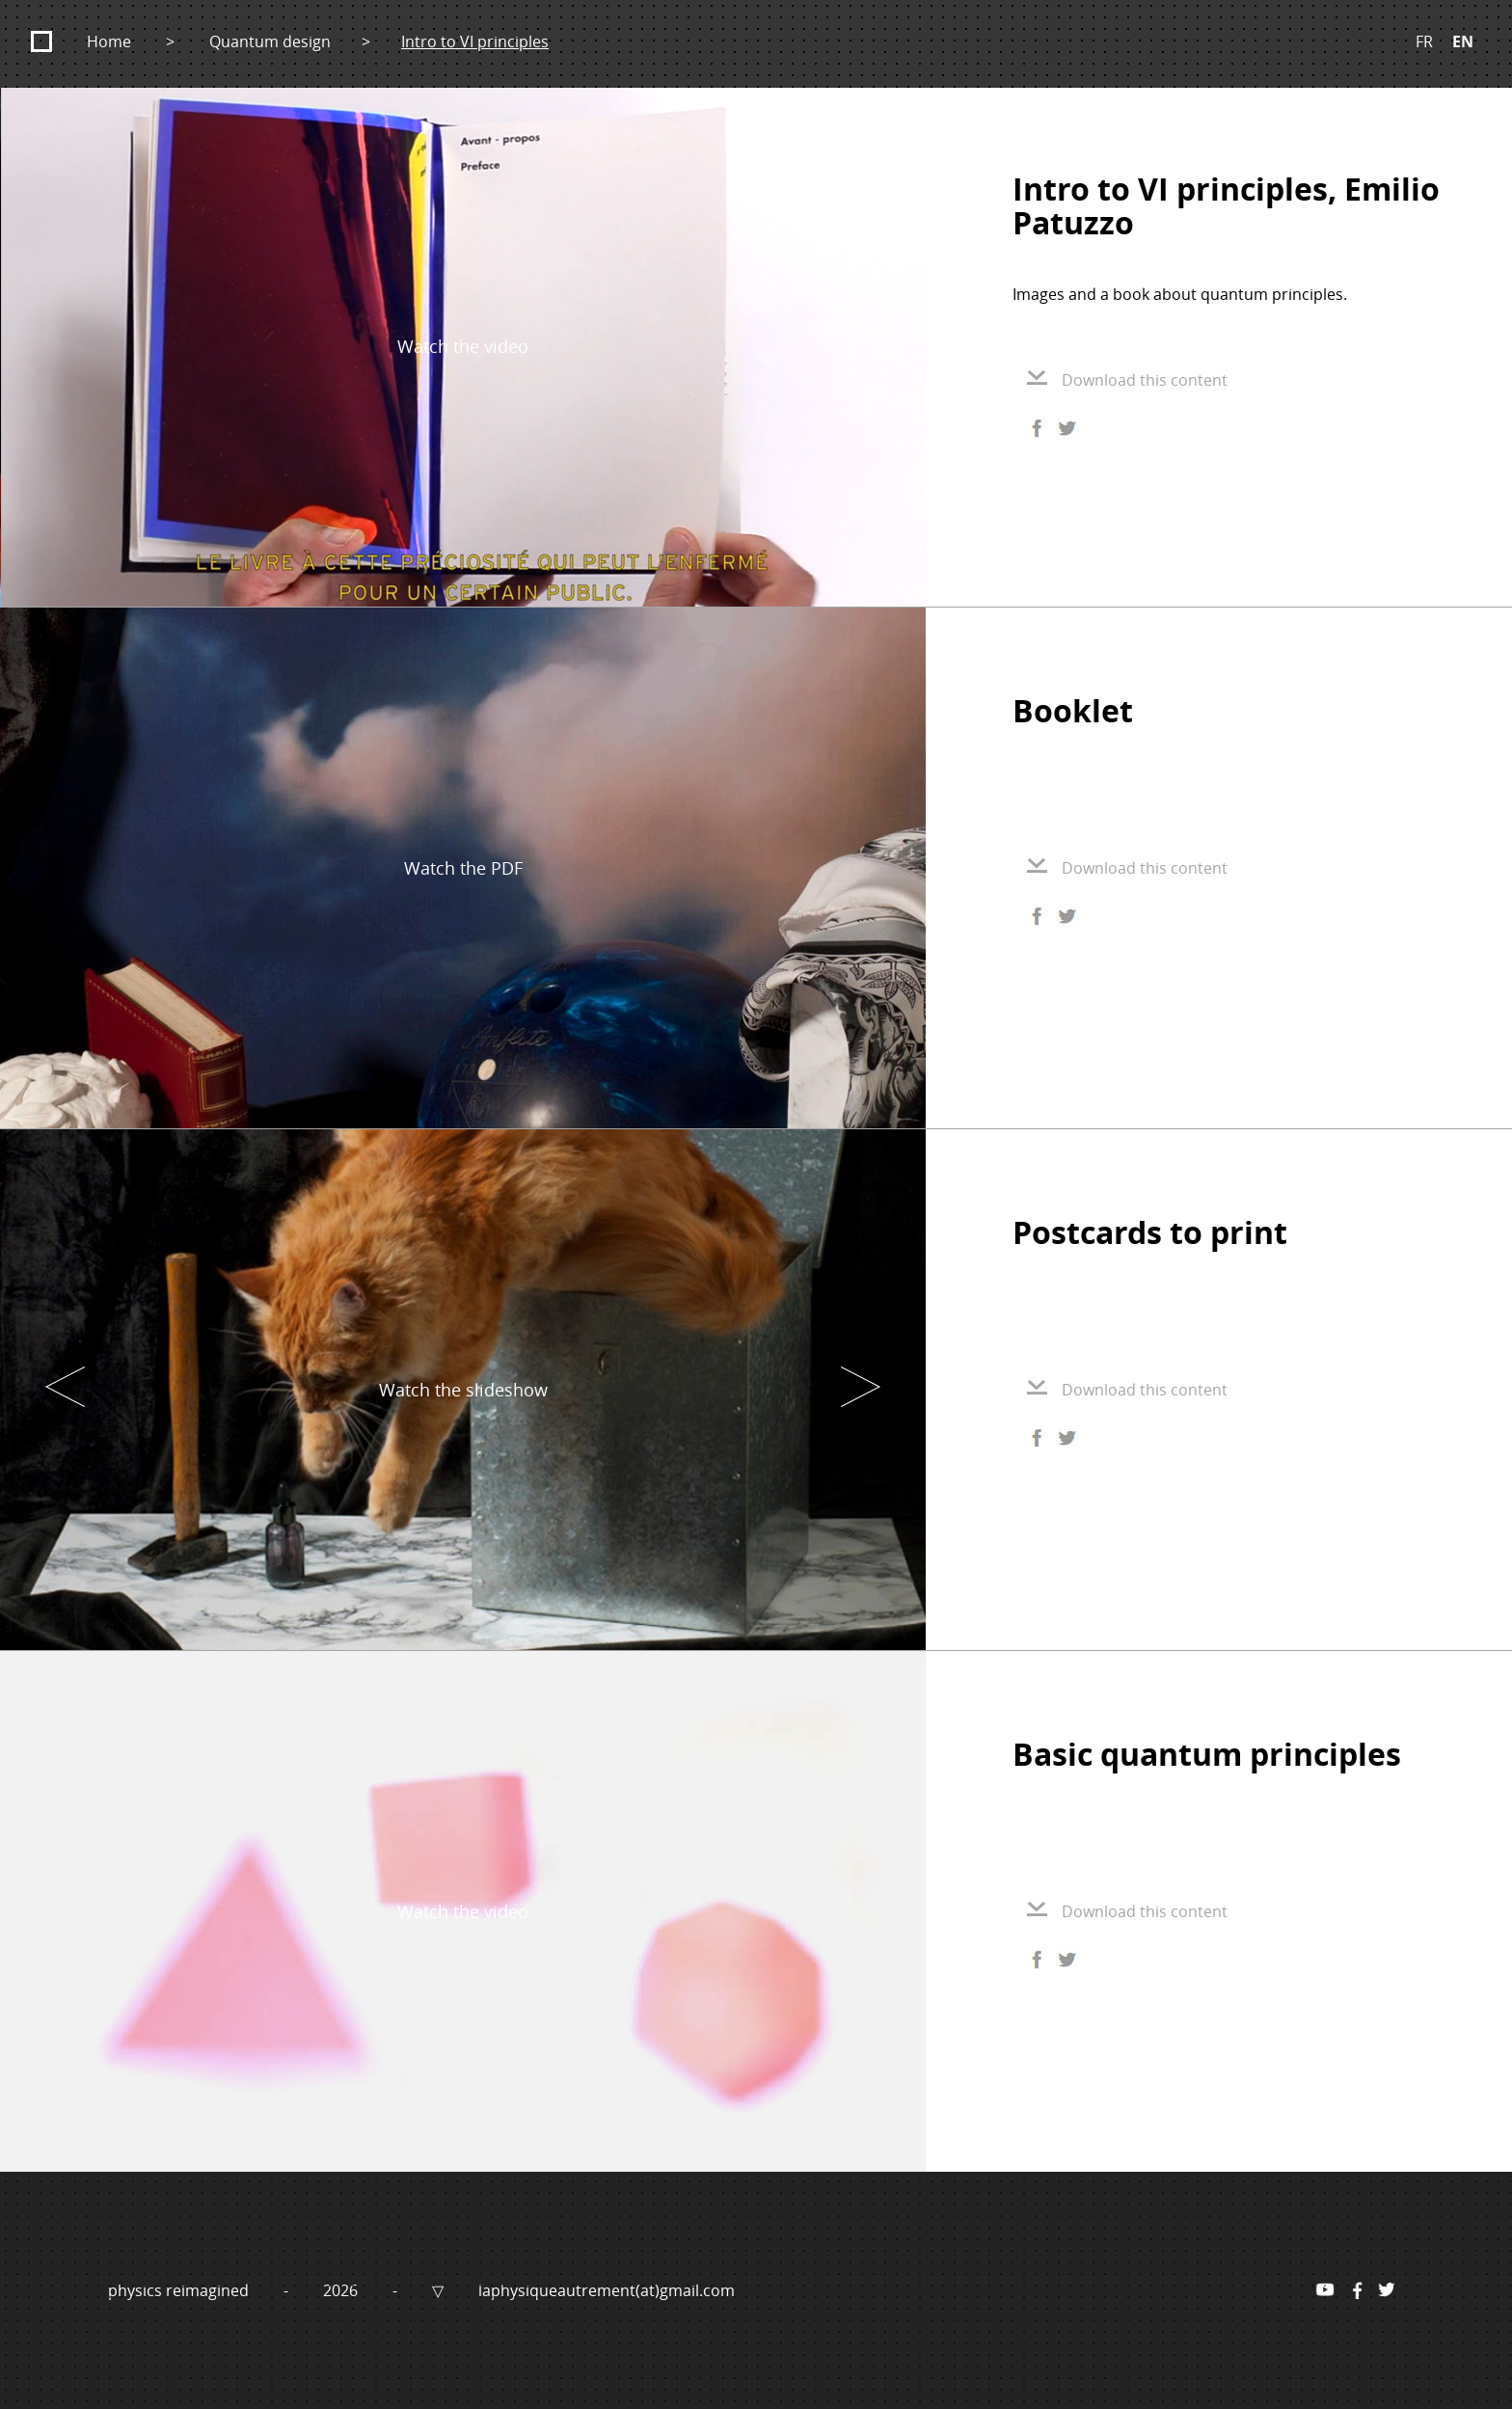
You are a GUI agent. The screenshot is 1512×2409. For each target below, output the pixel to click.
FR (1424, 41)
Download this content (1127, 380)
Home (109, 41)
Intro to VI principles (475, 41)
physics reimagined (180, 2290)
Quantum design (270, 41)
